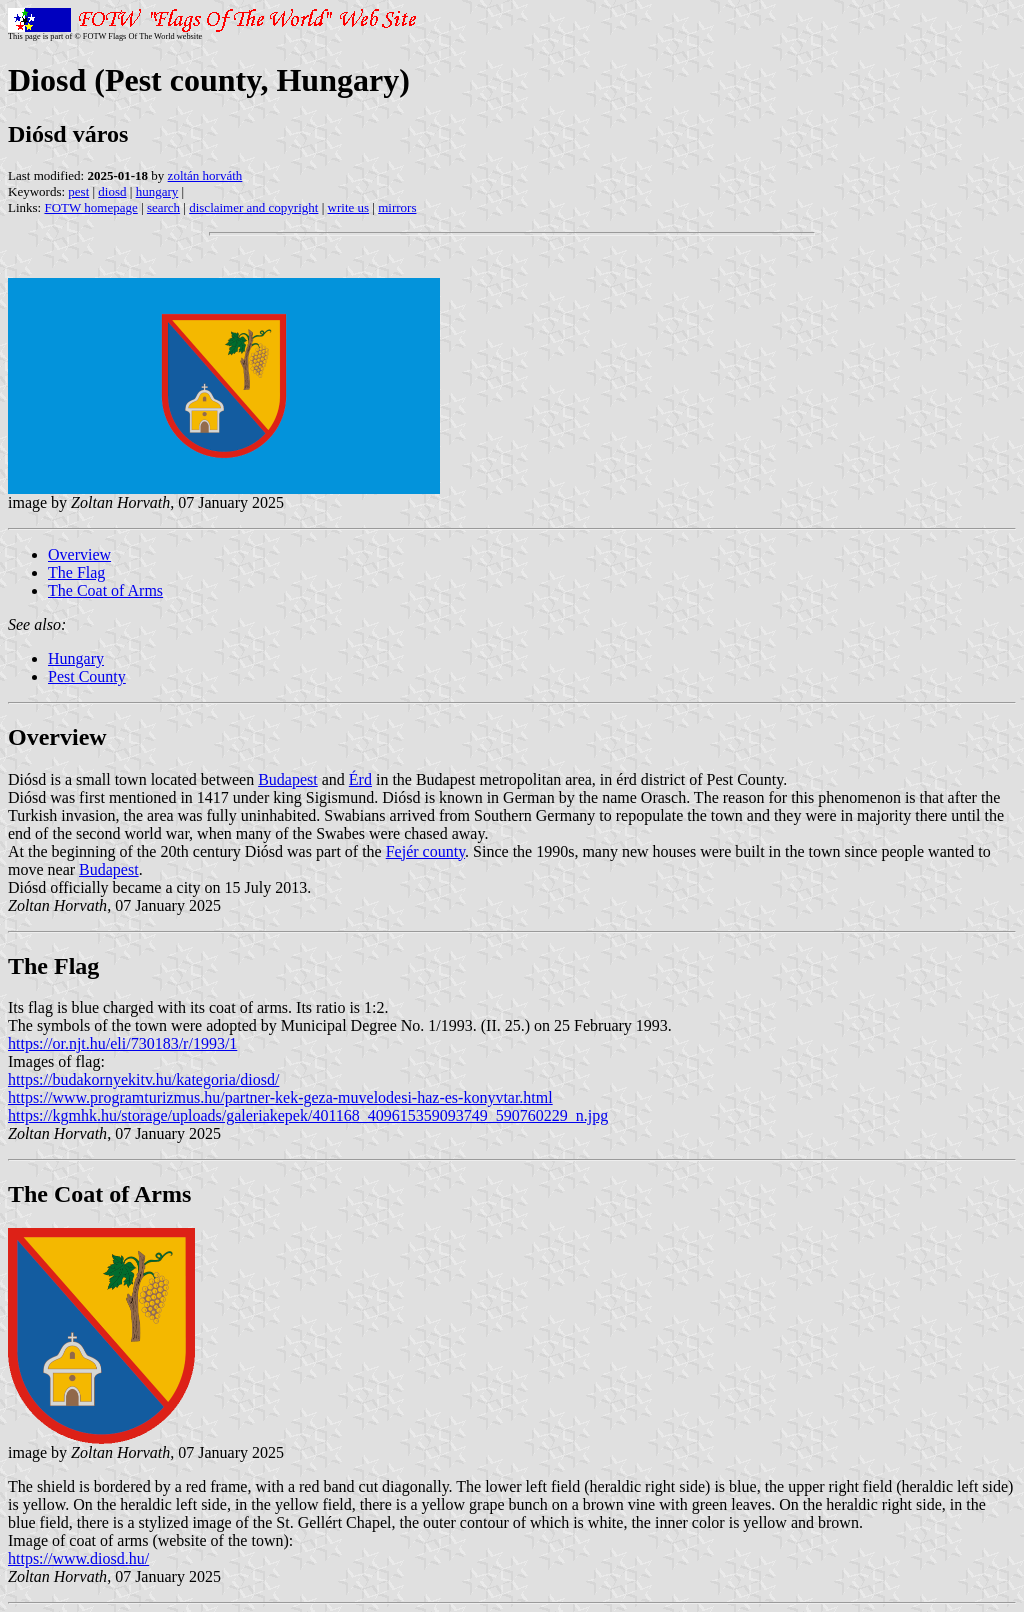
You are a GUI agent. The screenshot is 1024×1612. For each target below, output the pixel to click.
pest (78, 191)
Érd (360, 779)
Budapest (288, 779)
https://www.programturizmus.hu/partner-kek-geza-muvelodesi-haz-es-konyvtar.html (280, 1097)
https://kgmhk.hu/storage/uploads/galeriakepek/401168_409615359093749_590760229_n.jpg (308, 1115)
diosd (112, 191)
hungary (157, 191)
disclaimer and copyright (253, 207)
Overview (79, 554)
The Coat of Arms (105, 590)
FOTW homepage (90, 207)
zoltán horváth (205, 175)
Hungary (76, 658)
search (163, 207)
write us (349, 207)
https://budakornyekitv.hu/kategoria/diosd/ (143, 1079)
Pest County (87, 676)
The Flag (76, 572)
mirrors (397, 207)
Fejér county (425, 851)
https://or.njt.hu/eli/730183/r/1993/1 (122, 1043)
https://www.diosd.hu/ (78, 1558)
